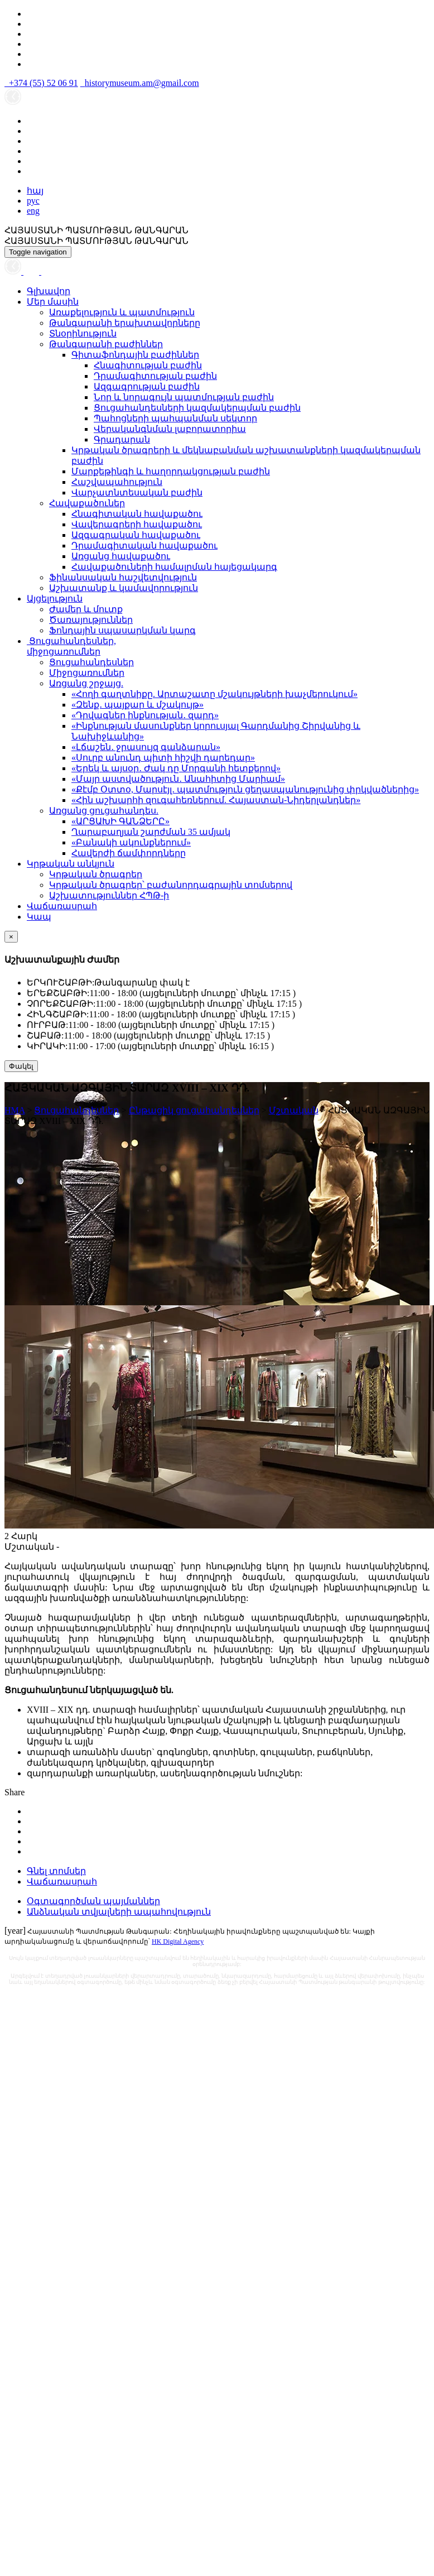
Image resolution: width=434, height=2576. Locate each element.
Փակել (21, 1066)
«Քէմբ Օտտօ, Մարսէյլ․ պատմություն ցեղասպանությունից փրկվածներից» (245, 789)
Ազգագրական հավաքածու (135, 535)
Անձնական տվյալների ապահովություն (119, 1911)
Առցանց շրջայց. (86, 683)
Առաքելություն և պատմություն (122, 312)
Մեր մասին (53, 301)
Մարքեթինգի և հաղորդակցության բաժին (170, 471)
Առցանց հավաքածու (120, 556)
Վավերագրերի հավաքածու (136, 524)
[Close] (11, 937)
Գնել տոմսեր (56, 1871)
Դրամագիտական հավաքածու (144, 545)
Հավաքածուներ (87, 503)
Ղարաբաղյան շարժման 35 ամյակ (150, 832)
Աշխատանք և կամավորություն (123, 588)
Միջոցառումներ (86, 672)
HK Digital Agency (178, 1941)
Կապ (39, 916)
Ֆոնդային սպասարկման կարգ (122, 630)
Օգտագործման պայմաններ (93, 1901)
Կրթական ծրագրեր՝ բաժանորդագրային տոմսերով (170, 885)
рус (33, 200)
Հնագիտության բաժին (148, 365)
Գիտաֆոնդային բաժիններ (135, 354)
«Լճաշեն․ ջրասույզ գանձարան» (145, 747)
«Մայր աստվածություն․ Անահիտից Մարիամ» (178, 779)
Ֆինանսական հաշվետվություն (123, 577)
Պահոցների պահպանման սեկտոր (175, 418)
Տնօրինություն (83, 333)
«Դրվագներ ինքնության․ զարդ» (145, 715)
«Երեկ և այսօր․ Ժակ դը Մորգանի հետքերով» (176, 768)
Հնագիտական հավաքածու (136, 513)
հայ (35, 190)
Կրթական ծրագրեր (95, 874)
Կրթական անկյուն (70, 863)
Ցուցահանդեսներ (91, 662)
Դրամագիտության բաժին (155, 376)
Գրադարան (122, 439)
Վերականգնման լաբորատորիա (170, 429)
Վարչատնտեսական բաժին (136, 492)
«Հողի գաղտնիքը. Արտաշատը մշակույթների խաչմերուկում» (214, 694)
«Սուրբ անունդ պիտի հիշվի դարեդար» (163, 757)
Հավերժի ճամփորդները (128, 853)
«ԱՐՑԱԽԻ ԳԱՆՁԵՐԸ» (120, 821)
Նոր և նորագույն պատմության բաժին (184, 397)
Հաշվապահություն (116, 482)
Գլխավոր (48, 291)
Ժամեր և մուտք (86, 609)
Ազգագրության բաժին (147, 386)
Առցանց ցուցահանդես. (103, 810)
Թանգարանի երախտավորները (124, 323)
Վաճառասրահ (62, 906)
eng (33, 210)
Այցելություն (55, 598)
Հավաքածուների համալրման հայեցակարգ (174, 566)
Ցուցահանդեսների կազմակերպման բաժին (197, 407)
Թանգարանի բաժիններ (106, 344)
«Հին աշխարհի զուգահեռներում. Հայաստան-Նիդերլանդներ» (215, 800)
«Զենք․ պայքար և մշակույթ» (137, 704)
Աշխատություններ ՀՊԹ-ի (109, 895)
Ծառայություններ (91, 619)
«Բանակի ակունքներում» (131, 842)
